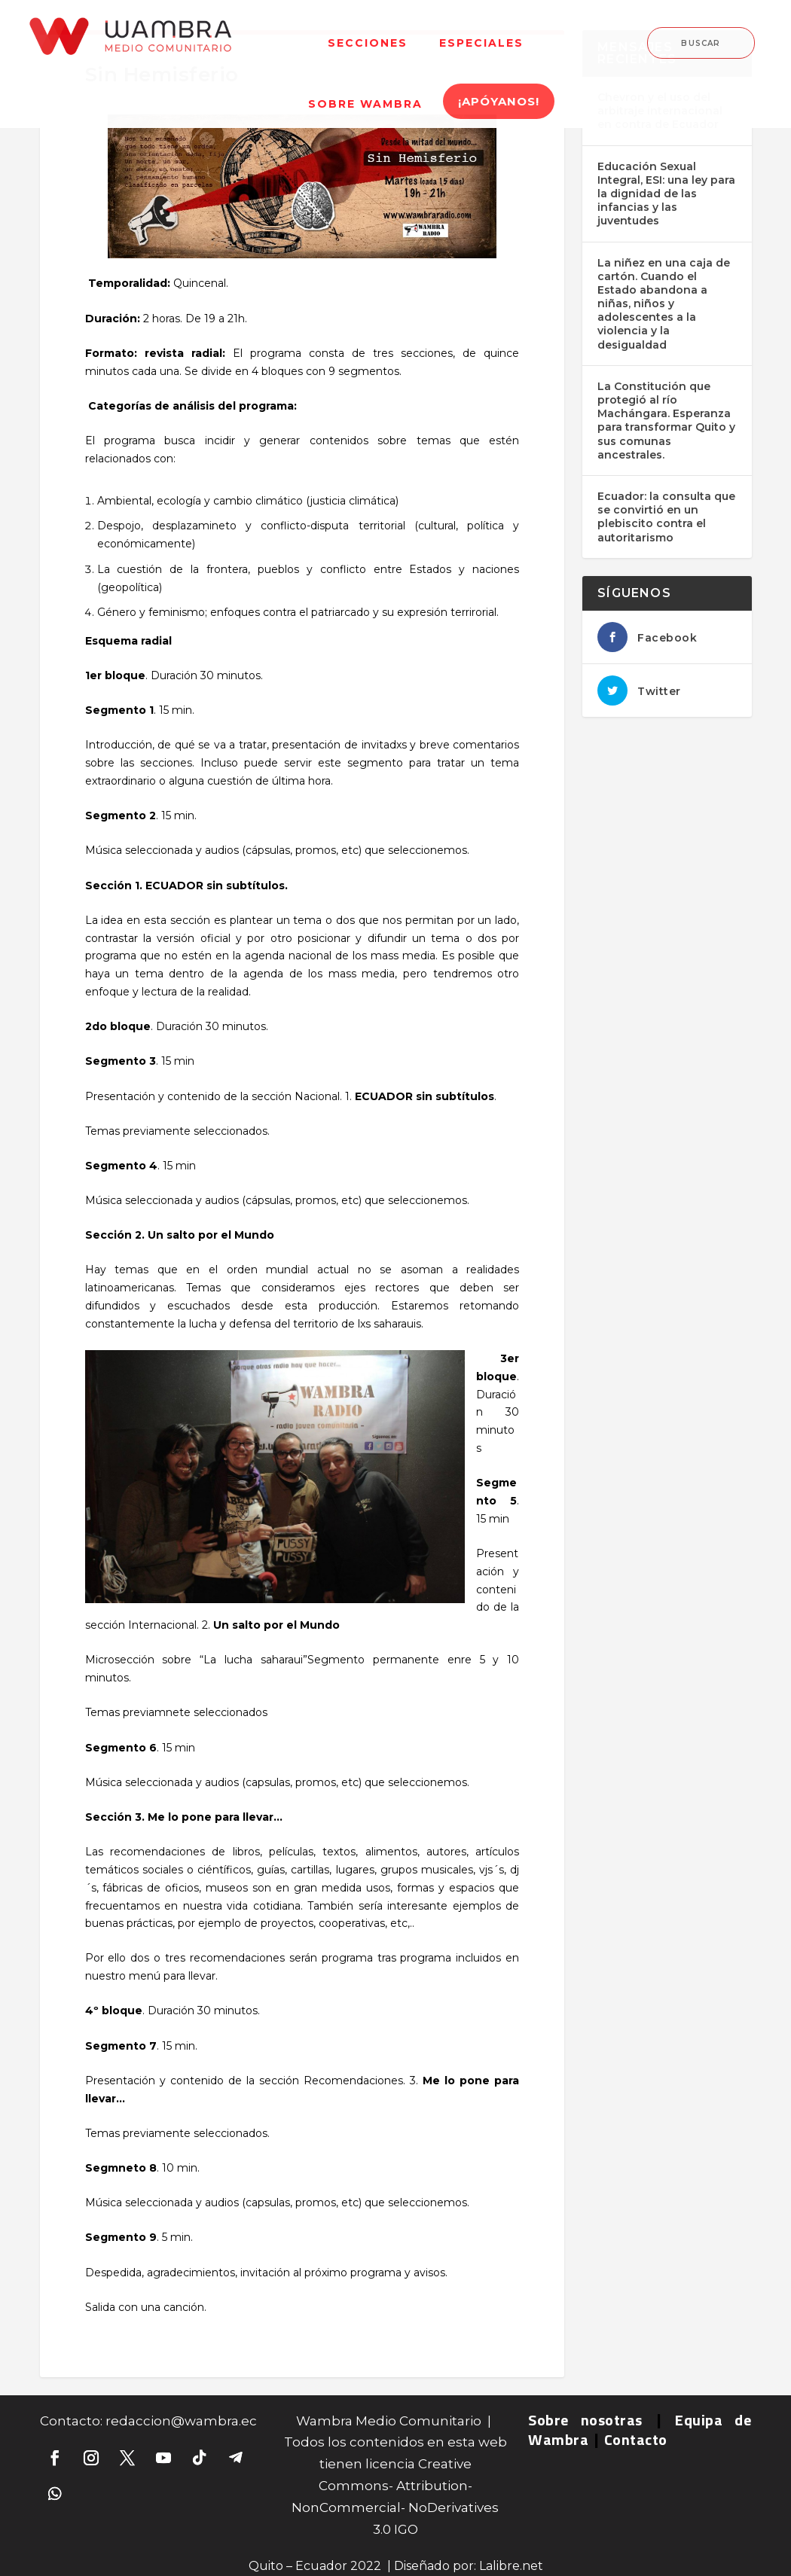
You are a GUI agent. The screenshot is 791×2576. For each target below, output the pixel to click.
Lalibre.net (511, 2566)
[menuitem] (367, 33)
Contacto (635, 2439)
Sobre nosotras (585, 2419)
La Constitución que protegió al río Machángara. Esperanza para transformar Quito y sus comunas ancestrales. (666, 421)
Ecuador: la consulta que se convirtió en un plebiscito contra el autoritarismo (666, 516)
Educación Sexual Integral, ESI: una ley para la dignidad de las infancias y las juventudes (666, 194)
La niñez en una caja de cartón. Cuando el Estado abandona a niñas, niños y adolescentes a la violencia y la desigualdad (663, 304)
